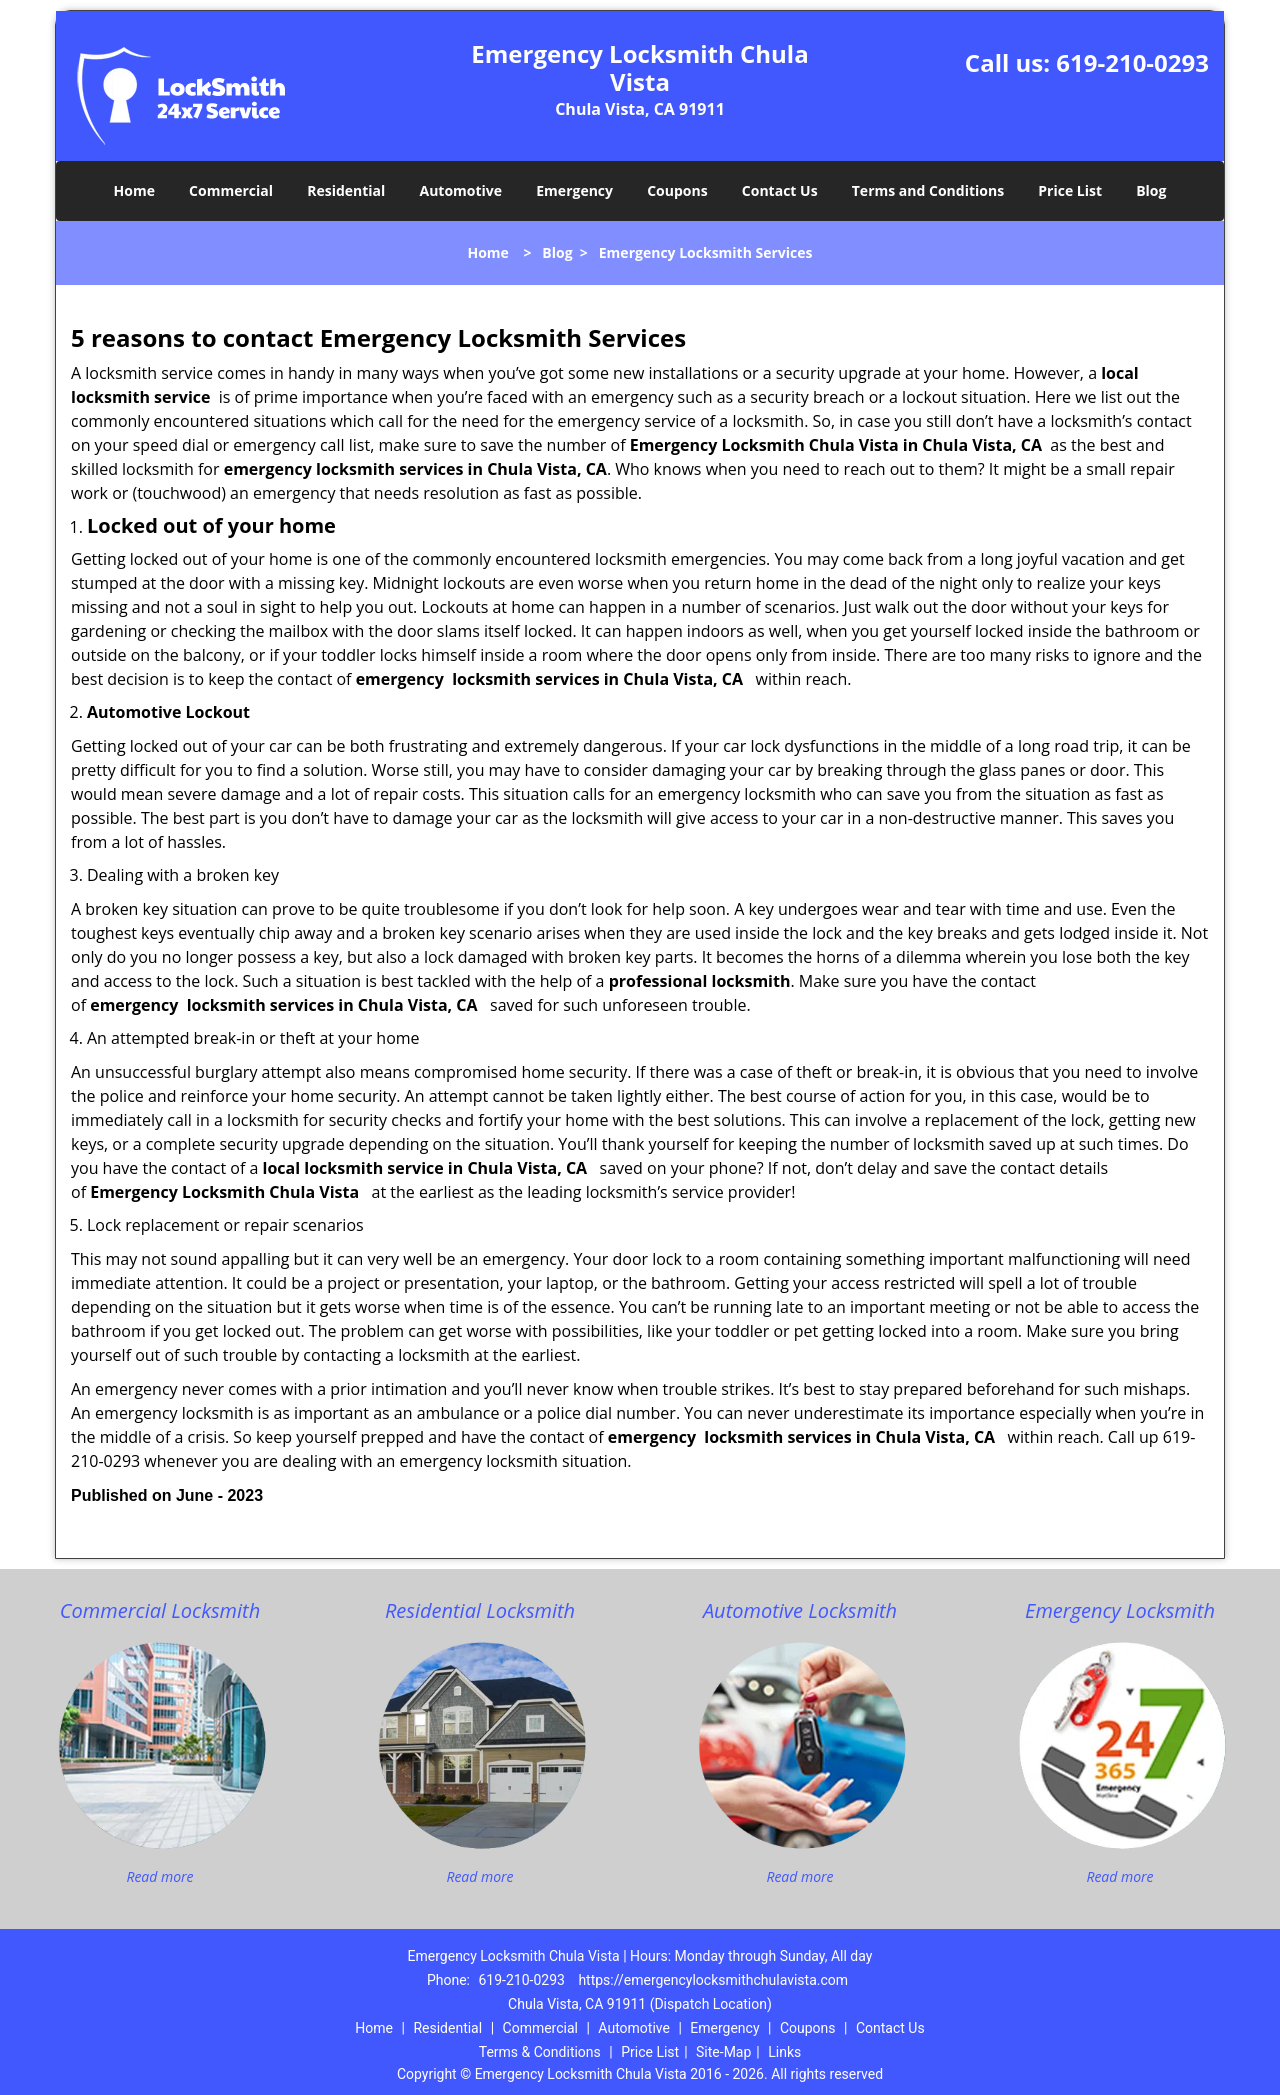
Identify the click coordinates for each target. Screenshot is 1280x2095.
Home (134, 190)
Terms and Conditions (928, 190)
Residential (346, 190)
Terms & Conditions (540, 2052)
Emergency (574, 190)
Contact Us (780, 190)
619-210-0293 (1132, 62)
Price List (1070, 190)
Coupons (677, 190)
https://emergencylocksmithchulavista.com (713, 1980)
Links (784, 2052)
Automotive (461, 190)
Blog (1151, 190)
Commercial (231, 190)
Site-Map (723, 2052)
